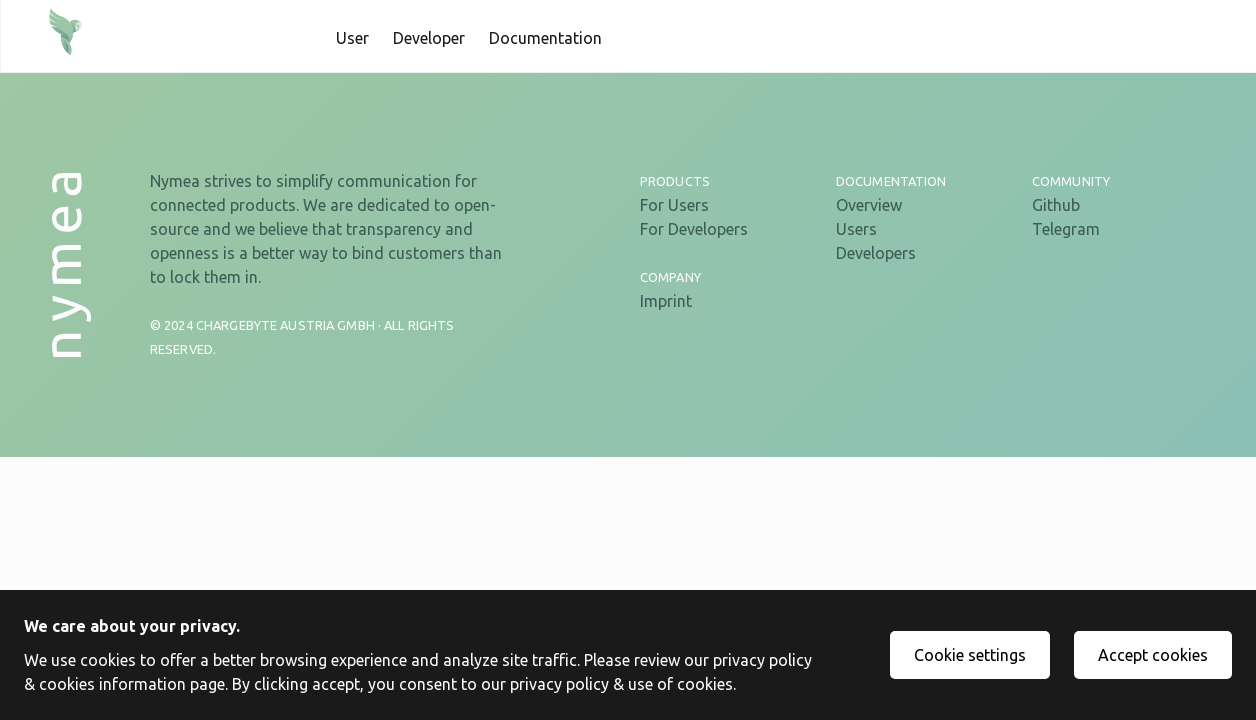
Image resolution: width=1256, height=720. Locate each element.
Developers (876, 253)
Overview (869, 205)
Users (856, 229)
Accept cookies (1153, 655)
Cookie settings (970, 655)
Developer (429, 38)
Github (1056, 205)
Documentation (545, 38)
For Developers (694, 229)
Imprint (666, 301)
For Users (674, 205)
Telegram (1066, 229)
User (352, 38)
